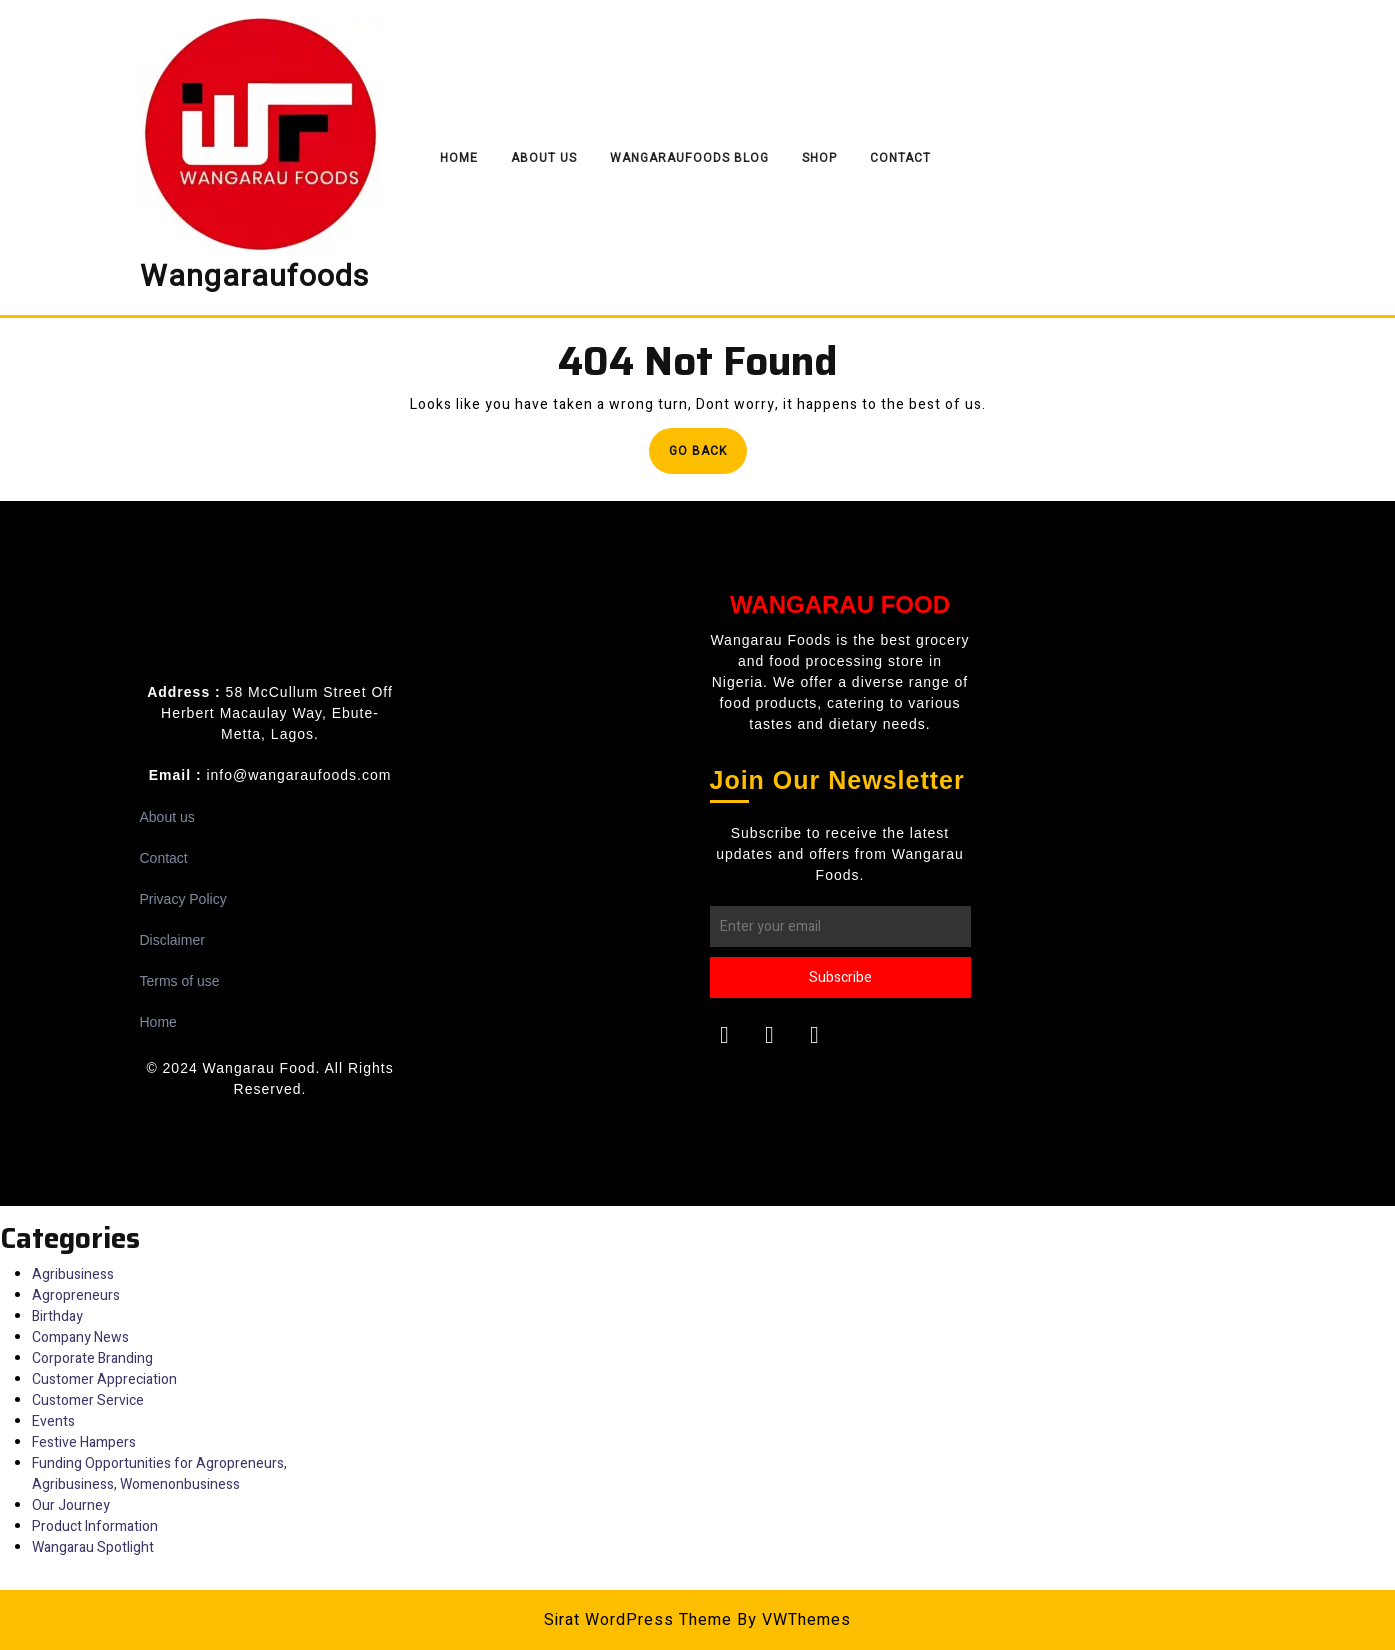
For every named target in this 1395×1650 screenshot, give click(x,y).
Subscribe (840, 977)
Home (459, 158)
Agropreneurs (76, 1295)
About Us (544, 158)
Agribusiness (73, 1274)
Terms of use (180, 981)
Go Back (708, 456)
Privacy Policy (183, 899)
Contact (900, 158)
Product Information (95, 1526)
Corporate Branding (92, 1358)
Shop (819, 158)
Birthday (57, 1316)
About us (167, 817)
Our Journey (71, 1505)
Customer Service (88, 1400)
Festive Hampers (84, 1442)
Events (53, 1421)
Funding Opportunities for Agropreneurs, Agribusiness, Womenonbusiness (159, 1474)
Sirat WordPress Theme (638, 1620)
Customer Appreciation (104, 1379)
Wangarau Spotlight (93, 1547)
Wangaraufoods (254, 277)
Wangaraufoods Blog (689, 158)
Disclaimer (172, 940)
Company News (80, 1337)
